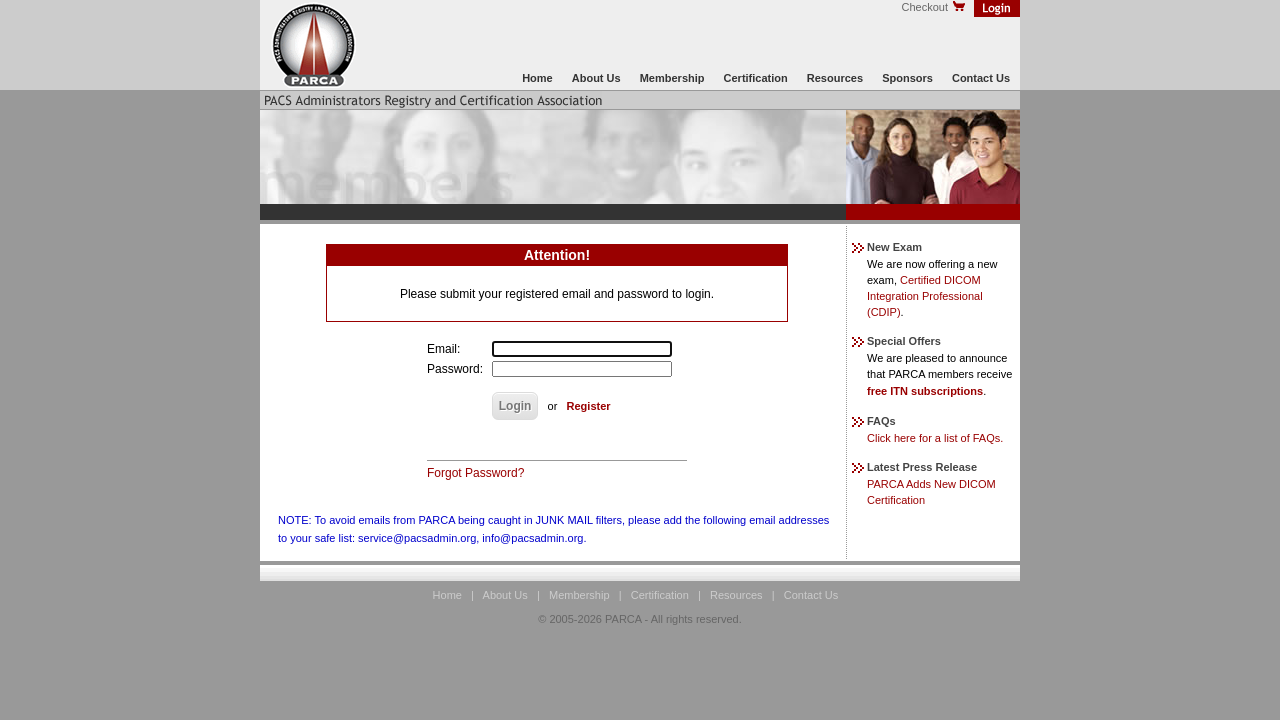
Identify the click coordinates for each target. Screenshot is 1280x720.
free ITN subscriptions (925, 391)
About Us (596, 78)
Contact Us (981, 78)
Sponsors (907, 78)
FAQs (874, 421)
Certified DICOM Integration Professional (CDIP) (925, 296)
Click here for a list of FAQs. (935, 438)
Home (537, 78)
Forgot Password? (475, 473)
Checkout (934, 7)
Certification (756, 78)
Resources (835, 78)
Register (589, 406)
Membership (672, 78)
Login (515, 406)
